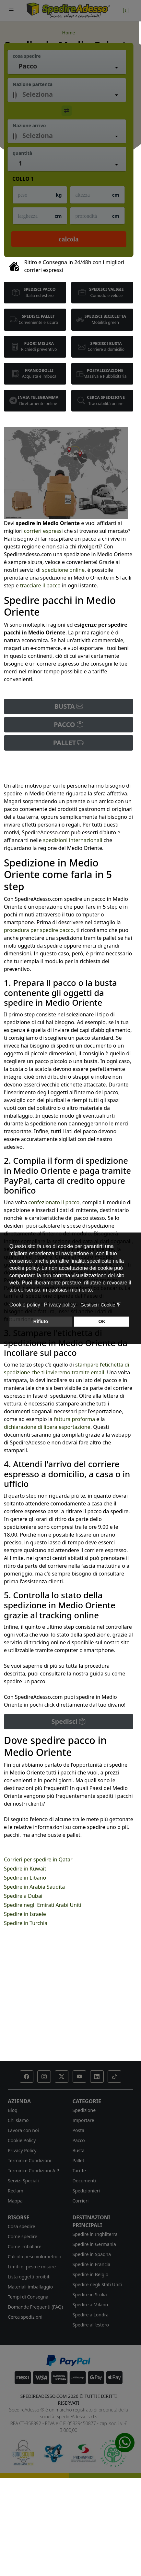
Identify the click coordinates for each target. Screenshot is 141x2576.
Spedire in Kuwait (25, 1868)
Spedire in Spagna (92, 2254)
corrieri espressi (43, 530)
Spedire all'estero (91, 2325)
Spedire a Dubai (23, 1895)
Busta (79, 2150)
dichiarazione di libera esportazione (47, 1426)
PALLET (68, 742)
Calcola (69, 239)
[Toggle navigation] (11, 11)
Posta (79, 2130)
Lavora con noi (23, 2130)
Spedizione (84, 2110)
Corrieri (81, 2201)
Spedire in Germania (94, 2244)
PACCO (68, 724)
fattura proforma (74, 1419)
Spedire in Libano (25, 1877)
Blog (13, 2110)
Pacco (79, 2140)
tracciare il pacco (40, 585)
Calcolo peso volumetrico (34, 2256)
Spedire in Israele (25, 1914)
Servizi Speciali (23, 2180)
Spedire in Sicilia (90, 2294)
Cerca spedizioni (25, 2317)
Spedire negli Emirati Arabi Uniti (42, 1904)
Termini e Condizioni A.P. (34, 2170)
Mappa (15, 2201)
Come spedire (22, 2236)
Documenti (84, 2180)
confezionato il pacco (54, 1202)
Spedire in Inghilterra (95, 2234)
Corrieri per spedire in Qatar (38, 1859)
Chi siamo (18, 2120)
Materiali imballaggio (30, 2287)
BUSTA (68, 706)
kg (59, 194)
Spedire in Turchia (25, 1923)
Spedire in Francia (92, 2264)
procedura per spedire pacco (39, 930)
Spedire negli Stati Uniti (98, 2284)
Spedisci (69, 1721)
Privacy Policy (22, 2150)
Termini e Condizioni (29, 2160)
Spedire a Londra (91, 2315)
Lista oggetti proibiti (29, 2277)
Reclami (16, 2191)
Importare (83, 2120)
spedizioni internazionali (72, 840)
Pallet (79, 2160)
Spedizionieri (86, 2191)
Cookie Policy (22, 2140)
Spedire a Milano (90, 2304)
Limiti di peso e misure (32, 2266)
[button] (26, 2076)
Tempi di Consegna (28, 2297)
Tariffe (79, 2170)
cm (115, 194)
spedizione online (63, 569)
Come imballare (24, 2246)
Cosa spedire (21, 2226)
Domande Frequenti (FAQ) (35, 2307)
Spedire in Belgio (91, 2274)
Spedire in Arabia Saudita (34, 1886)
